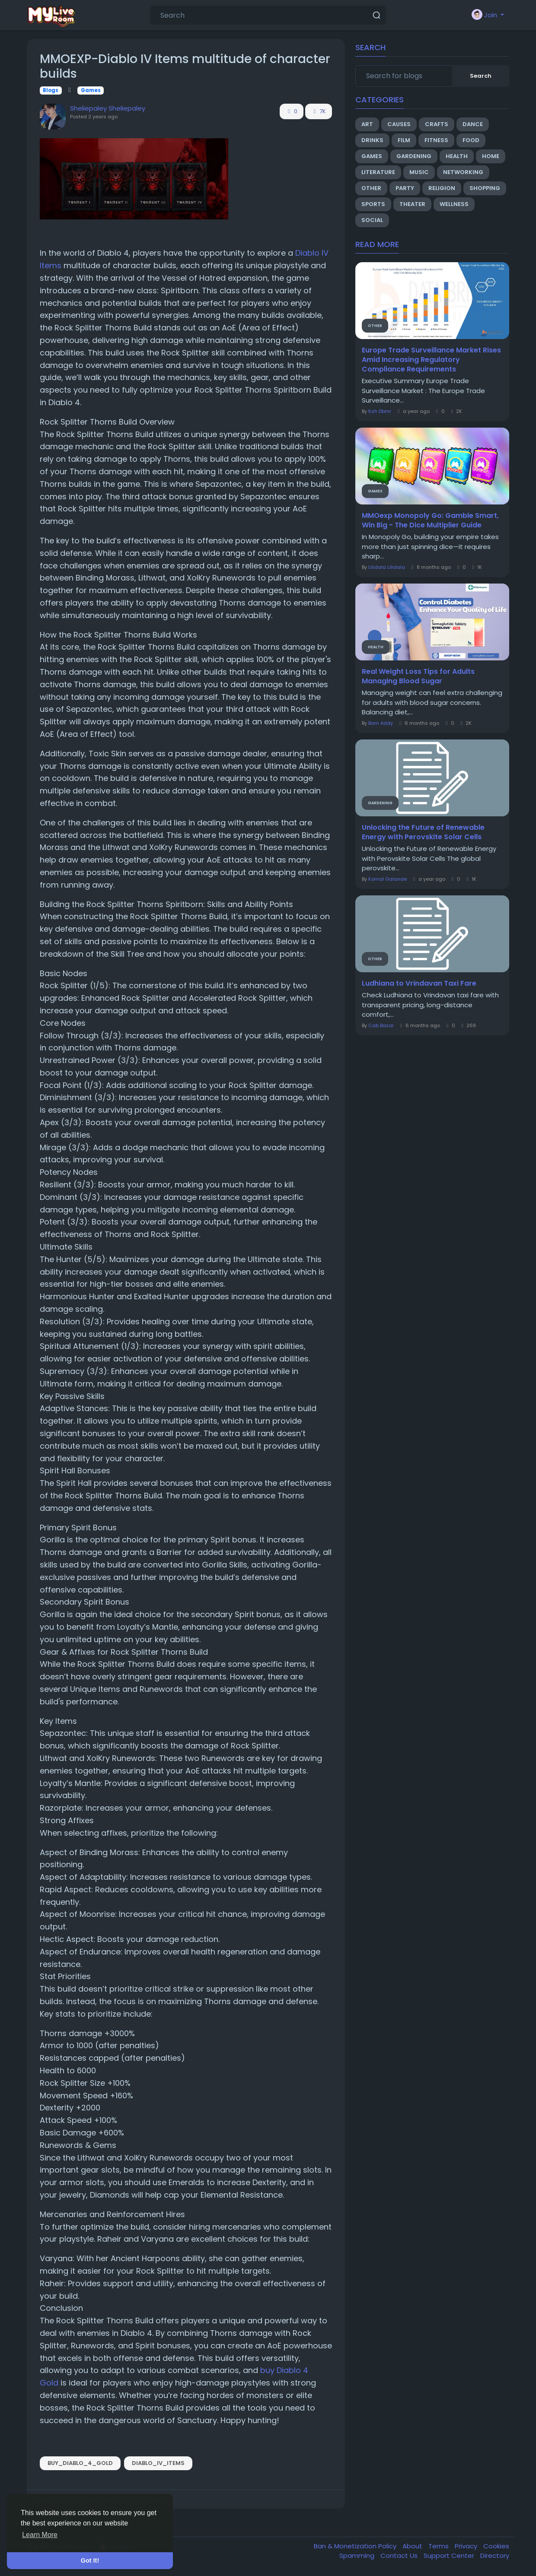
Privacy (467, 2546)
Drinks (372, 140)
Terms (439, 2546)
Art (367, 124)
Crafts (436, 124)
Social (372, 220)
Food (471, 140)
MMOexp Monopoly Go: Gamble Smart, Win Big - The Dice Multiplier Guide (430, 520)
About (413, 2546)
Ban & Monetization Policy (356, 2546)
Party (405, 188)
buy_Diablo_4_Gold (80, 2463)
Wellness (454, 204)
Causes (399, 124)
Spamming (357, 2555)
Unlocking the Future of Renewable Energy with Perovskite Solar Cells (423, 832)
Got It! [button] (90, 2560)
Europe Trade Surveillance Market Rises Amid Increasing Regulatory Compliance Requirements (431, 360)
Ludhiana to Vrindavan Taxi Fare (419, 983)
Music (419, 172)
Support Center (450, 2555)
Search (480, 76)
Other (371, 188)
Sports (373, 204)
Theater (412, 204)
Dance (473, 124)
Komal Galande (387, 879)
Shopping (484, 188)
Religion (441, 188)
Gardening (413, 156)
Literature (378, 172)
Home (490, 156)
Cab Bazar (381, 1025)
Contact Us (399, 2555)
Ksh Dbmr (379, 411)
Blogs (50, 90)
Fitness (436, 140)
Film (404, 140)
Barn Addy (380, 723)
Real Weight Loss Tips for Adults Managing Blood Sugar (418, 676)
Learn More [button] (39, 2534)
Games (91, 90)
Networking (463, 172)
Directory (494, 2555)
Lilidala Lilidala (386, 567)
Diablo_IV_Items (158, 2463)
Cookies (496, 2546)
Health (457, 156)
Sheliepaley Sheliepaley (107, 108)
